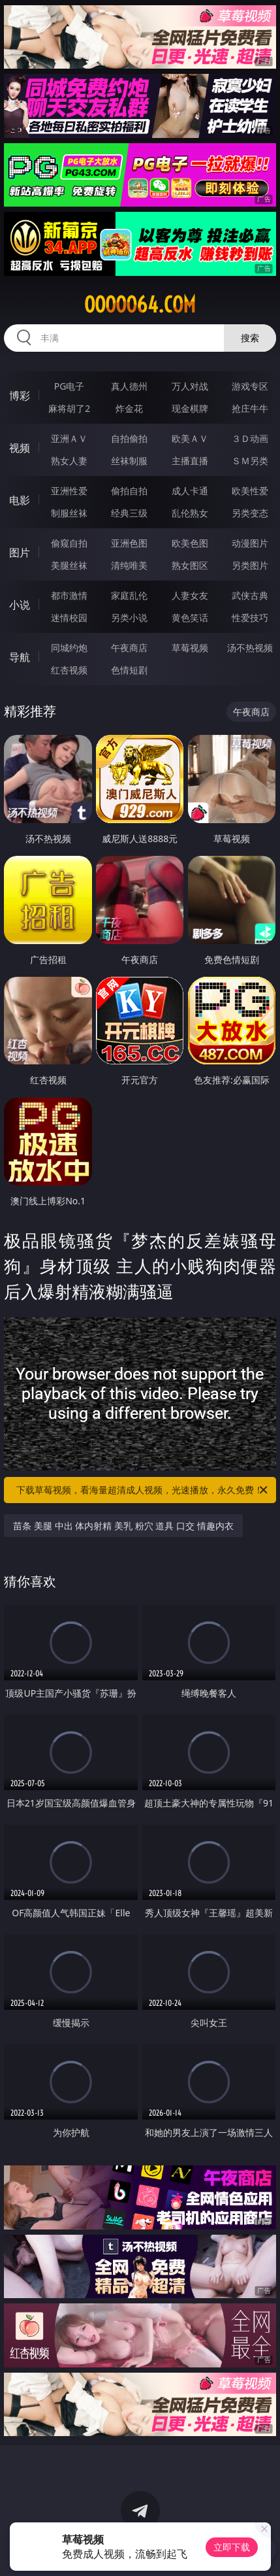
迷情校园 (69, 617)
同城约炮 (69, 647)
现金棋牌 (190, 408)
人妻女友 (190, 595)
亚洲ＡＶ (69, 438)
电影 (19, 500)
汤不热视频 (250, 647)
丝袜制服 (129, 460)
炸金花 (129, 408)
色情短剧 (129, 670)
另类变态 (250, 513)
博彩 (19, 395)
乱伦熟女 (190, 513)
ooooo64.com (140, 305)
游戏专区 (250, 386)
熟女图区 (190, 565)
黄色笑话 (190, 617)
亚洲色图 (129, 543)
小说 (19, 605)
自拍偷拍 (129, 438)
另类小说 (129, 617)
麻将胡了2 (69, 408)
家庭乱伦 (129, 595)
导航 (19, 657)
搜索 (250, 337)
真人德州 (129, 386)
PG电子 (69, 386)
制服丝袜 (69, 513)
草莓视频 (190, 647)
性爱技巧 (250, 617)
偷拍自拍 (129, 490)
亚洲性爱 (69, 490)
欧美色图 (190, 543)
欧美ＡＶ (190, 438)
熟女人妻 (69, 460)
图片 (19, 552)
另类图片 (250, 565)
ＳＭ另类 (250, 460)
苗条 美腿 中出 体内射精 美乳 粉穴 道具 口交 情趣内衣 (123, 1525)
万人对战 (190, 386)
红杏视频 (69, 670)
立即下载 (231, 2547)
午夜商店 (129, 647)
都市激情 (69, 595)
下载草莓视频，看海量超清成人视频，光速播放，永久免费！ (142, 1490)
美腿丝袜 (69, 565)
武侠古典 (250, 595)
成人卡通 (190, 490)
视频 (19, 448)
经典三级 (129, 513)
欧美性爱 (250, 490)
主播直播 (190, 460)
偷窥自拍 (69, 543)
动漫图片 (250, 543)
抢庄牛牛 (250, 408)
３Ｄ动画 (250, 438)
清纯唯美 (129, 565)
